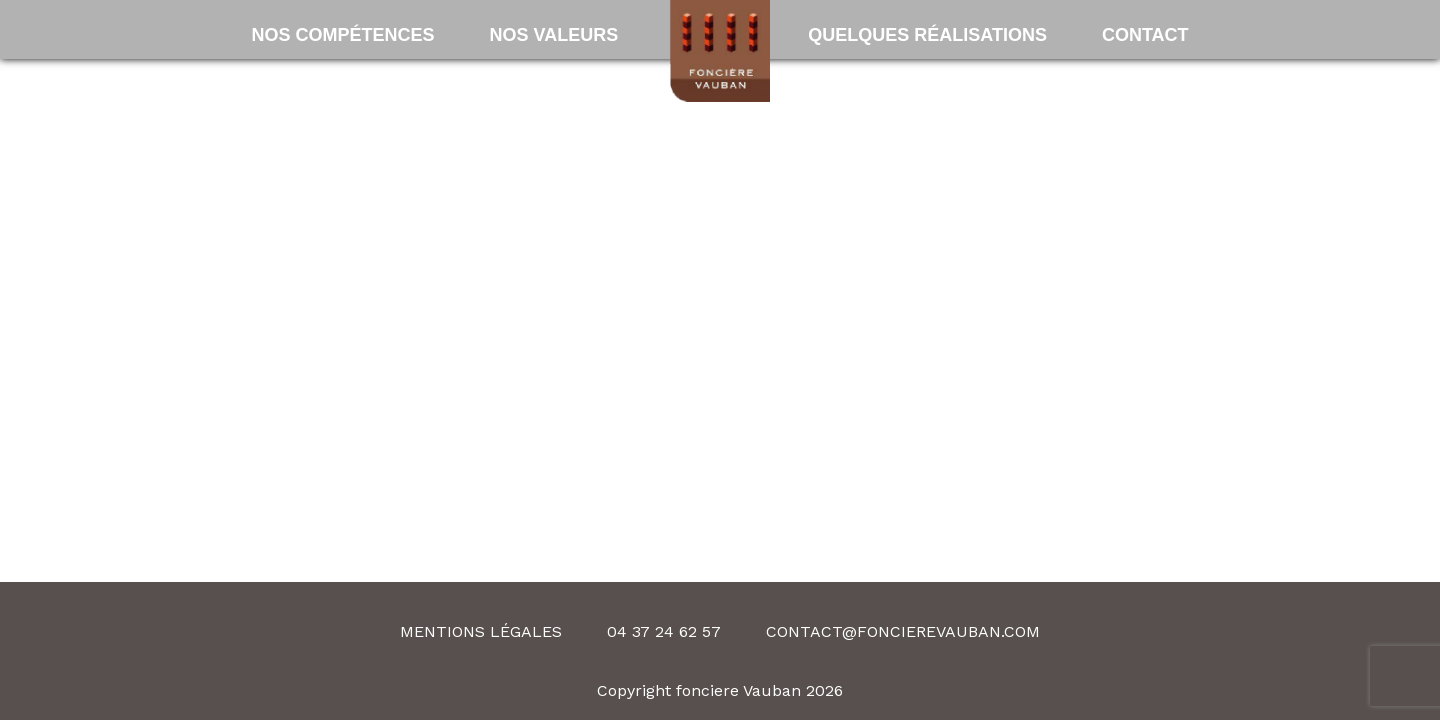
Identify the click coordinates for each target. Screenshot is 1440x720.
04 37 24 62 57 (664, 631)
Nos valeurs (553, 35)
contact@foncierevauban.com (903, 631)
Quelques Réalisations (927, 35)
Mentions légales (481, 631)
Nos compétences (342, 35)
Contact (1145, 35)
